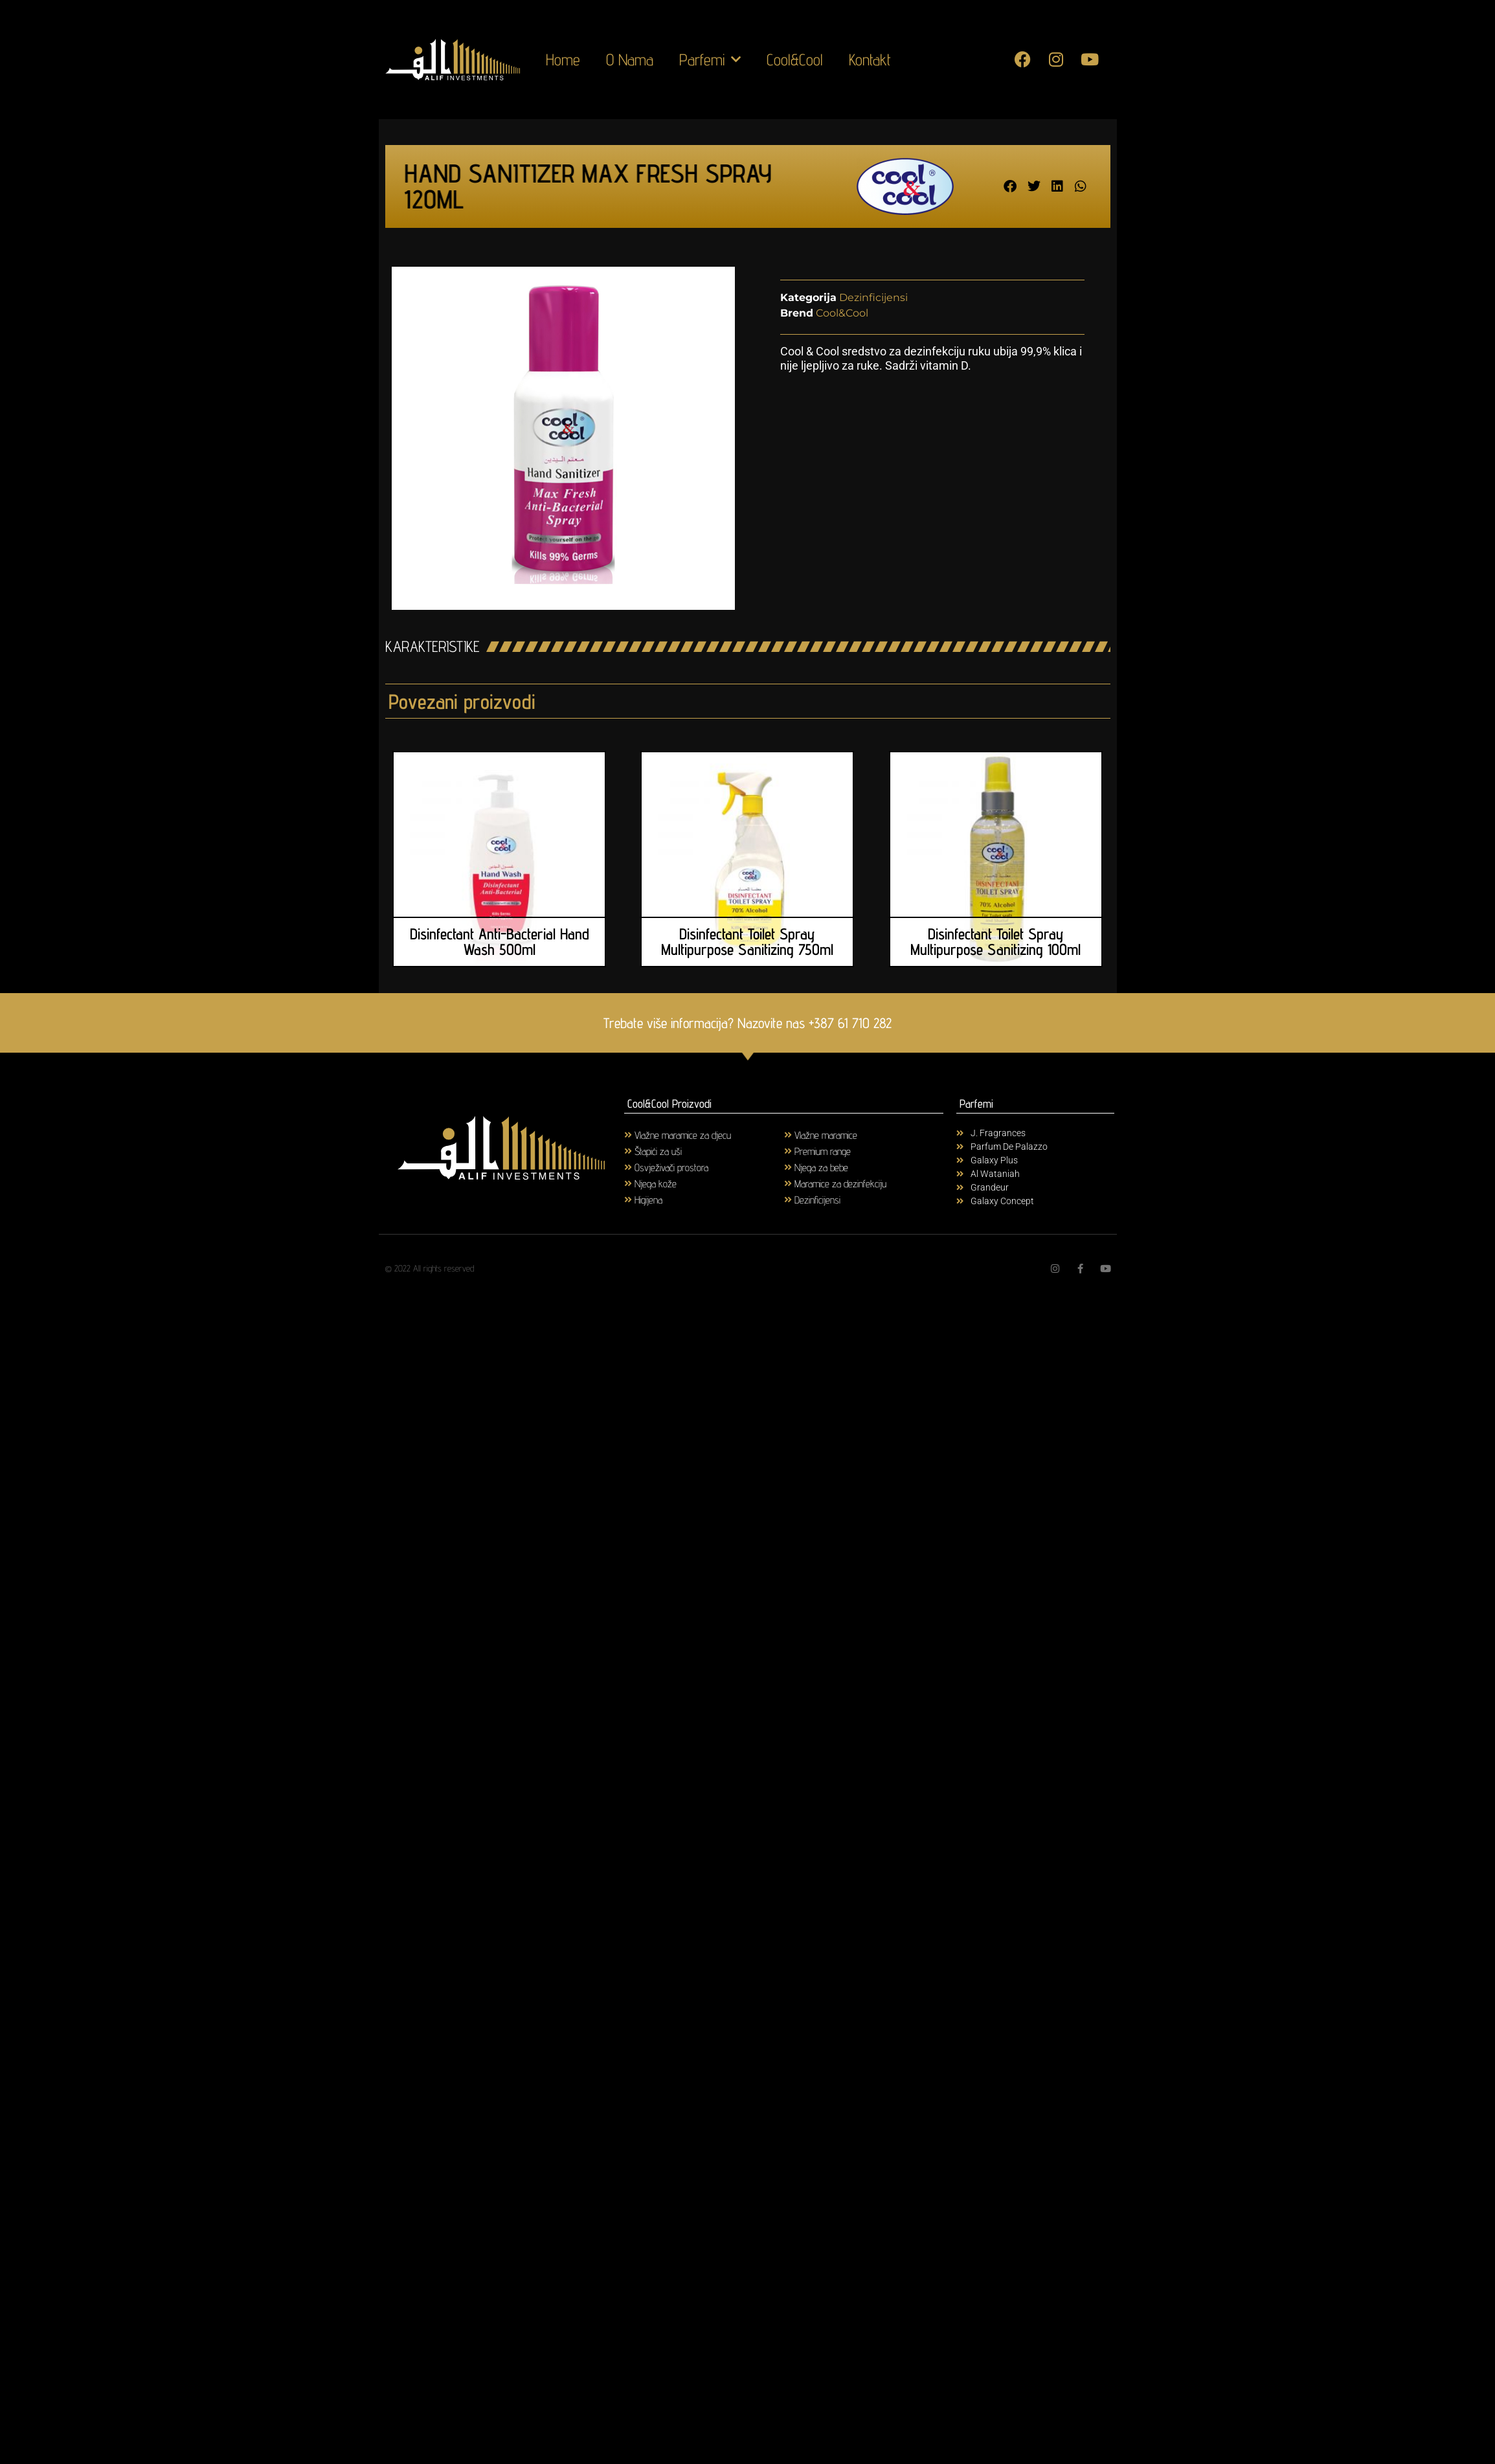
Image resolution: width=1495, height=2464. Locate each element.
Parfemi (710, 59)
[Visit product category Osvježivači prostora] (704, 1167)
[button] (1010, 186)
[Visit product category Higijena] (704, 1199)
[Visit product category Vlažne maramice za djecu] (704, 1134)
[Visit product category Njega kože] (704, 1183)
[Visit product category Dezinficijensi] (864, 1199)
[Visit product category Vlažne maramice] (864, 1134)
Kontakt (870, 59)
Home (563, 59)
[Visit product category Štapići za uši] (704, 1151)
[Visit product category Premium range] (864, 1151)
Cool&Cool (795, 59)
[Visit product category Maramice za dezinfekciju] (864, 1183)
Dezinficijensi (873, 297)
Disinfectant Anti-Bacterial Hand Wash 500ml (499, 941)
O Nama (629, 59)
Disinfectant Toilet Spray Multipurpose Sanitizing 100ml (995, 941)
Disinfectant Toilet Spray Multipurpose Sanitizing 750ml (747, 941)
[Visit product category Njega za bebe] (864, 1167)
